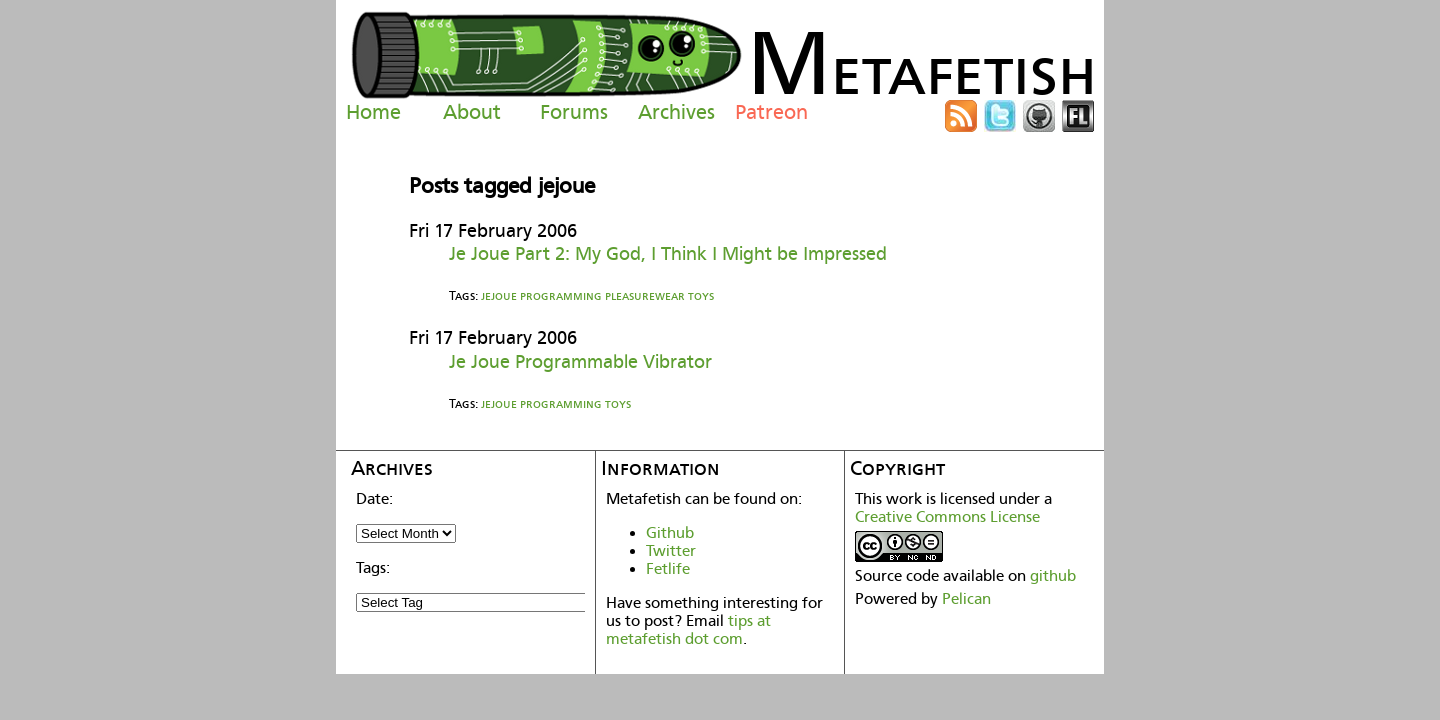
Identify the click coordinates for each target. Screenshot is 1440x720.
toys (701, 295)
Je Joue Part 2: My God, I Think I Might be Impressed (668, 253)
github (1053, 576)
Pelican (966, 599)
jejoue (499, 295)
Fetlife (668, 569)
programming (561, 295)
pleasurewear (645, 295)
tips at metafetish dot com (688, 630)
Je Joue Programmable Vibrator (580, 361)
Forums (574, 112)
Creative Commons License (947, 517)
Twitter (671, 551)
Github (670, 533)
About (472, 112)
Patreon (771, 112)
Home (373, 112)
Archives (676, 112)
